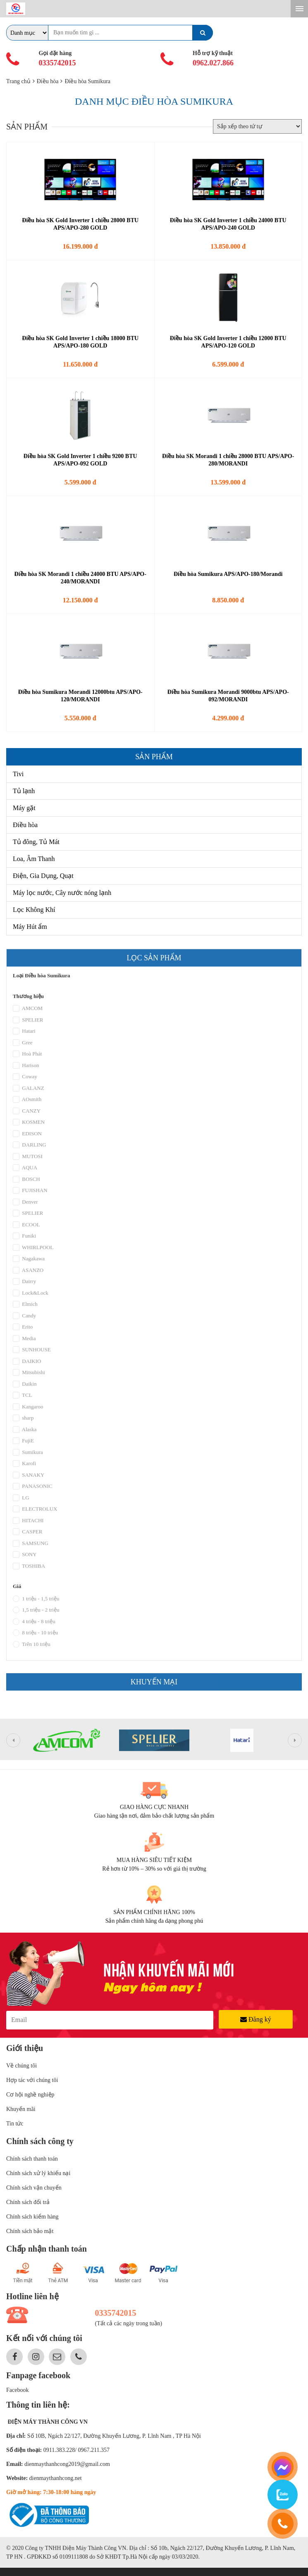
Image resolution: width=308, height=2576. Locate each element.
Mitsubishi (29, 1378)
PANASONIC (32, 1492)
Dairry (24, 1287)
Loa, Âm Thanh (34, 858)
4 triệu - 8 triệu (34, 1627)
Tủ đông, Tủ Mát (36, 841)
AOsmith (27, 1105)
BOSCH (26, 1185)
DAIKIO (27, 1367)
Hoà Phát (27, 1059)
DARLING (29, 1150)
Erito (23, 1332)
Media (24, 1344)
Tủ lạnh (24, 790)
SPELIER (28, 1025)
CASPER (27, 1537)
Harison (26, 1071)
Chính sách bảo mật (29, 2231)
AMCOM (28, 1014)
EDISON (27, 1139)
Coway (25, 1082)
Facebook (17, 2390)
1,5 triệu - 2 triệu (36, 1615)
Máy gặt (24, 807)
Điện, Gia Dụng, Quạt (43, 875)
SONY (25, 1560)
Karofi (24, 1469)
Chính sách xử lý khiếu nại (38, 2173)
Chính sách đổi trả (28, 2202)
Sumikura (28, 1458)
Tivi (18, 773)
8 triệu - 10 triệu (35, 1638)
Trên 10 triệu (31, 1650)
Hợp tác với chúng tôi (32, 2080)
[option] (66, 1746)
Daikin (25, 1389)
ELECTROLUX (35, 1514)
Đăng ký (255, 2019)
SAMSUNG (30, 1549)
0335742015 (57, 63)
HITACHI (28, 1526)
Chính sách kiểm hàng (32, 2217)
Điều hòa (25, 824)
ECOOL (26, 1230)
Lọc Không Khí (34, 909)
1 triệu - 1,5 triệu (36, 1604)
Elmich (25, 1310)
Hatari (24, 1037)
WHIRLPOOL (33, 1253)
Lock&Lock (30, 1298)
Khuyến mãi (21, 2109)
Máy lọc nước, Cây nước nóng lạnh (62, 892)
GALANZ (28, 1094)
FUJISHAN (30, 1196)
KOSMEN (29, 1128)
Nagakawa (29, 1264)
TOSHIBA (29, 1572)
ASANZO (28, 1276)
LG (21, 1503)
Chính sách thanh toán (32, 2159)
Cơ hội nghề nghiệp (30, 2095)
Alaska (25, 1435)
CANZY (27, 1116)
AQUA (25, 1173)
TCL (22, 1401)
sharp (23, 1423)
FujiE (23, 1446)
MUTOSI (28, 1162)
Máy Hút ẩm (30, 926)
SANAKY (28, 1480)
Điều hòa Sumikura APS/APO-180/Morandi (228, 574)
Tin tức (15, 2123)
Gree (23, 1048)
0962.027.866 (213, 63)
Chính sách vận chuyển (34, 2188)
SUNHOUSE (32, 1355)
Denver (25, 1207)
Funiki (24, 1241)
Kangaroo (28, 1412)
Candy (24, 1321)
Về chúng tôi (21, 2066)
